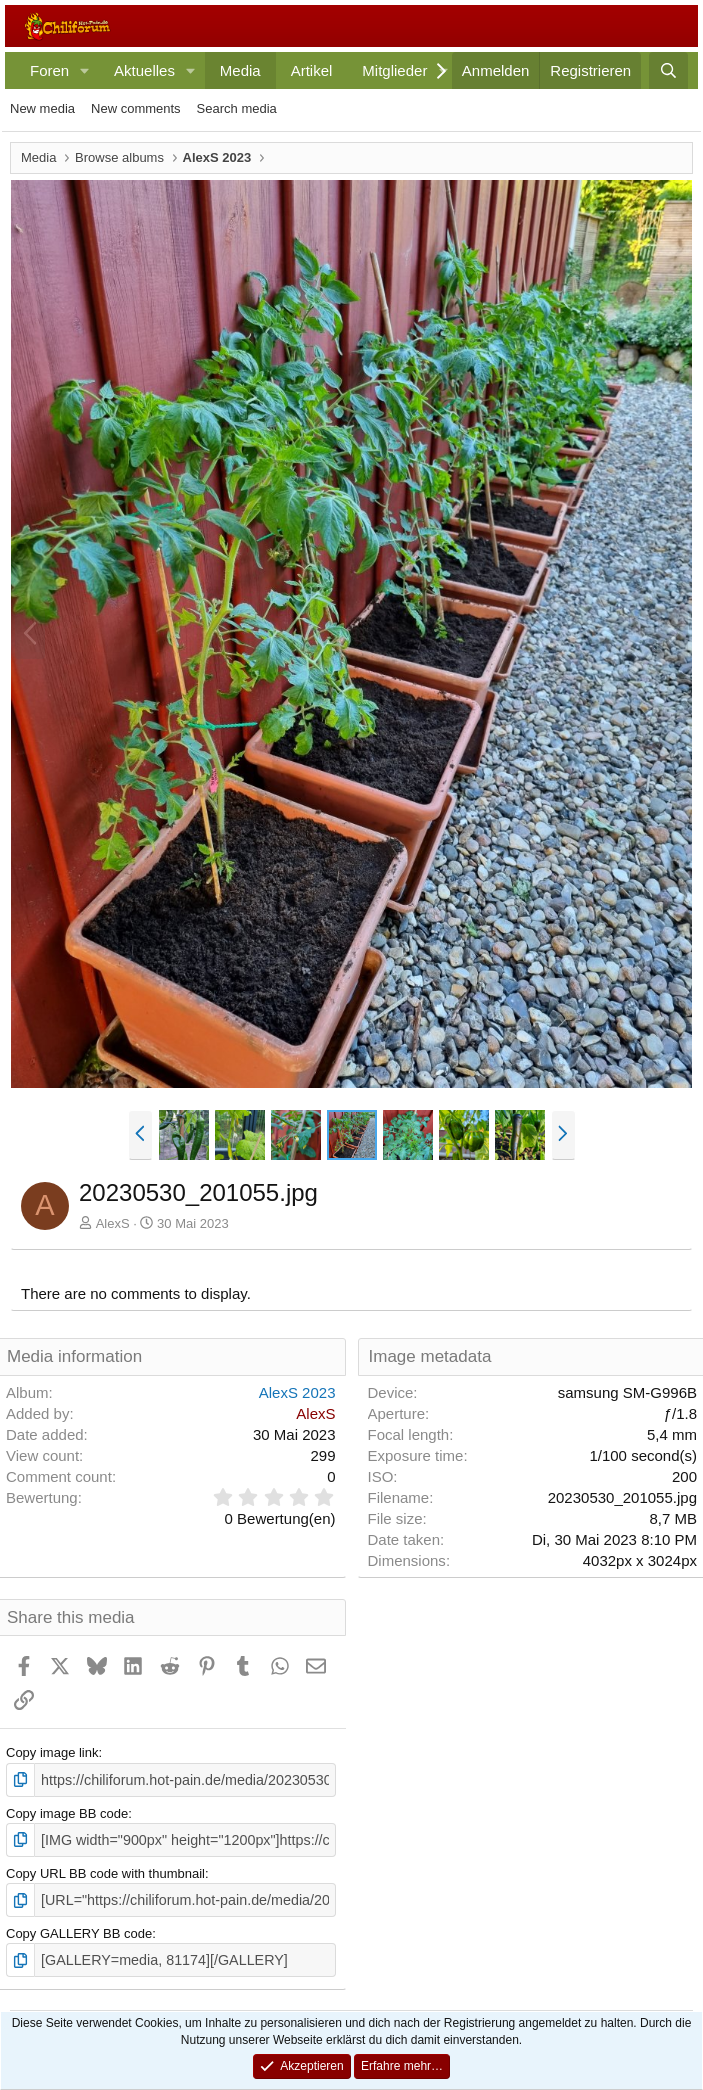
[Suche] (668, 70)
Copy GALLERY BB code (79, 1928)
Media (240, 70)
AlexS (113, 1223)
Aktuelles (144, 70)
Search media (237, 108)
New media (42, 108)
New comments (136, 108)
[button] (85, 70)
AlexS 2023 (297, 1392)
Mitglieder (394, 70)
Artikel (312, 70)
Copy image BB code (67, 1811)
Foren (49, 70)
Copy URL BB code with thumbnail (105, 1869)
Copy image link (52, 1752)
